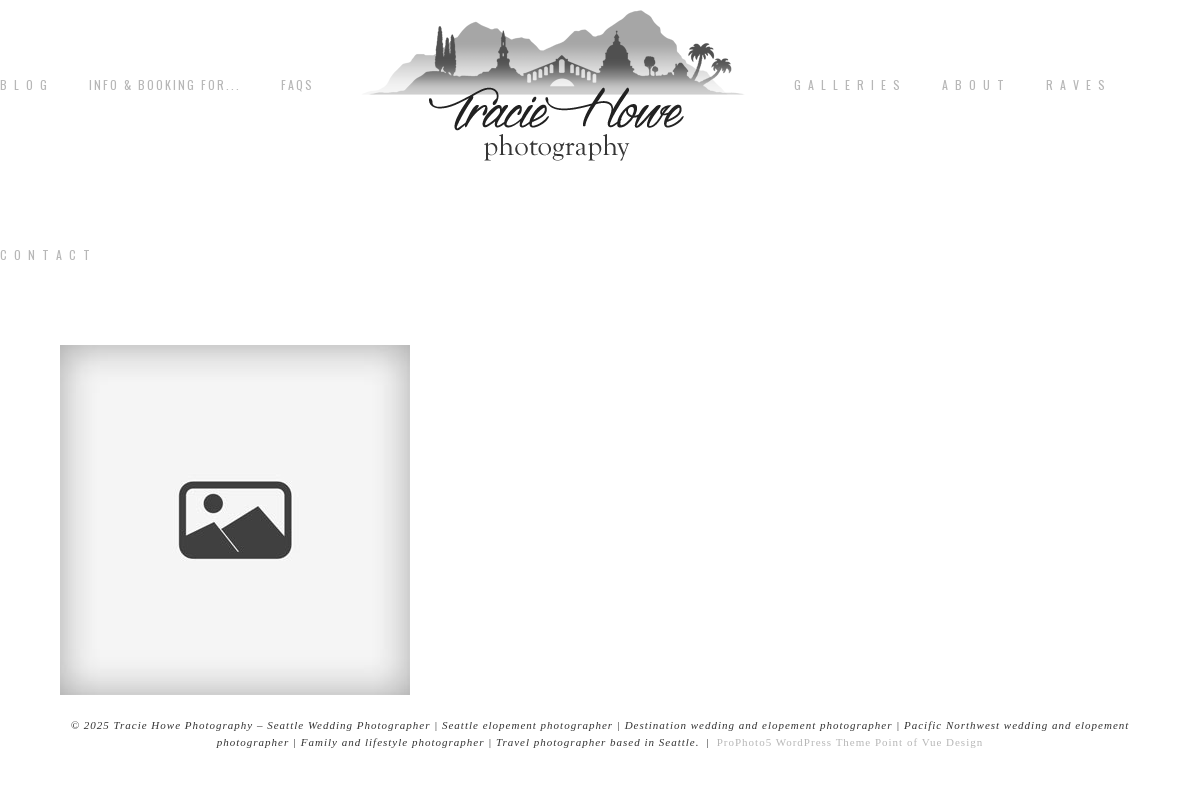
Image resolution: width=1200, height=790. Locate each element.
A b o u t (974, 85)
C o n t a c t (46, 255)
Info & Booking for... (165, 85)
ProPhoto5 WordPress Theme (794, 742)
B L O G (24, 85)
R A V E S (1076, 85)
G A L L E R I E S (848, 85)
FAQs (297, 85)
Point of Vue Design (929, 742)
